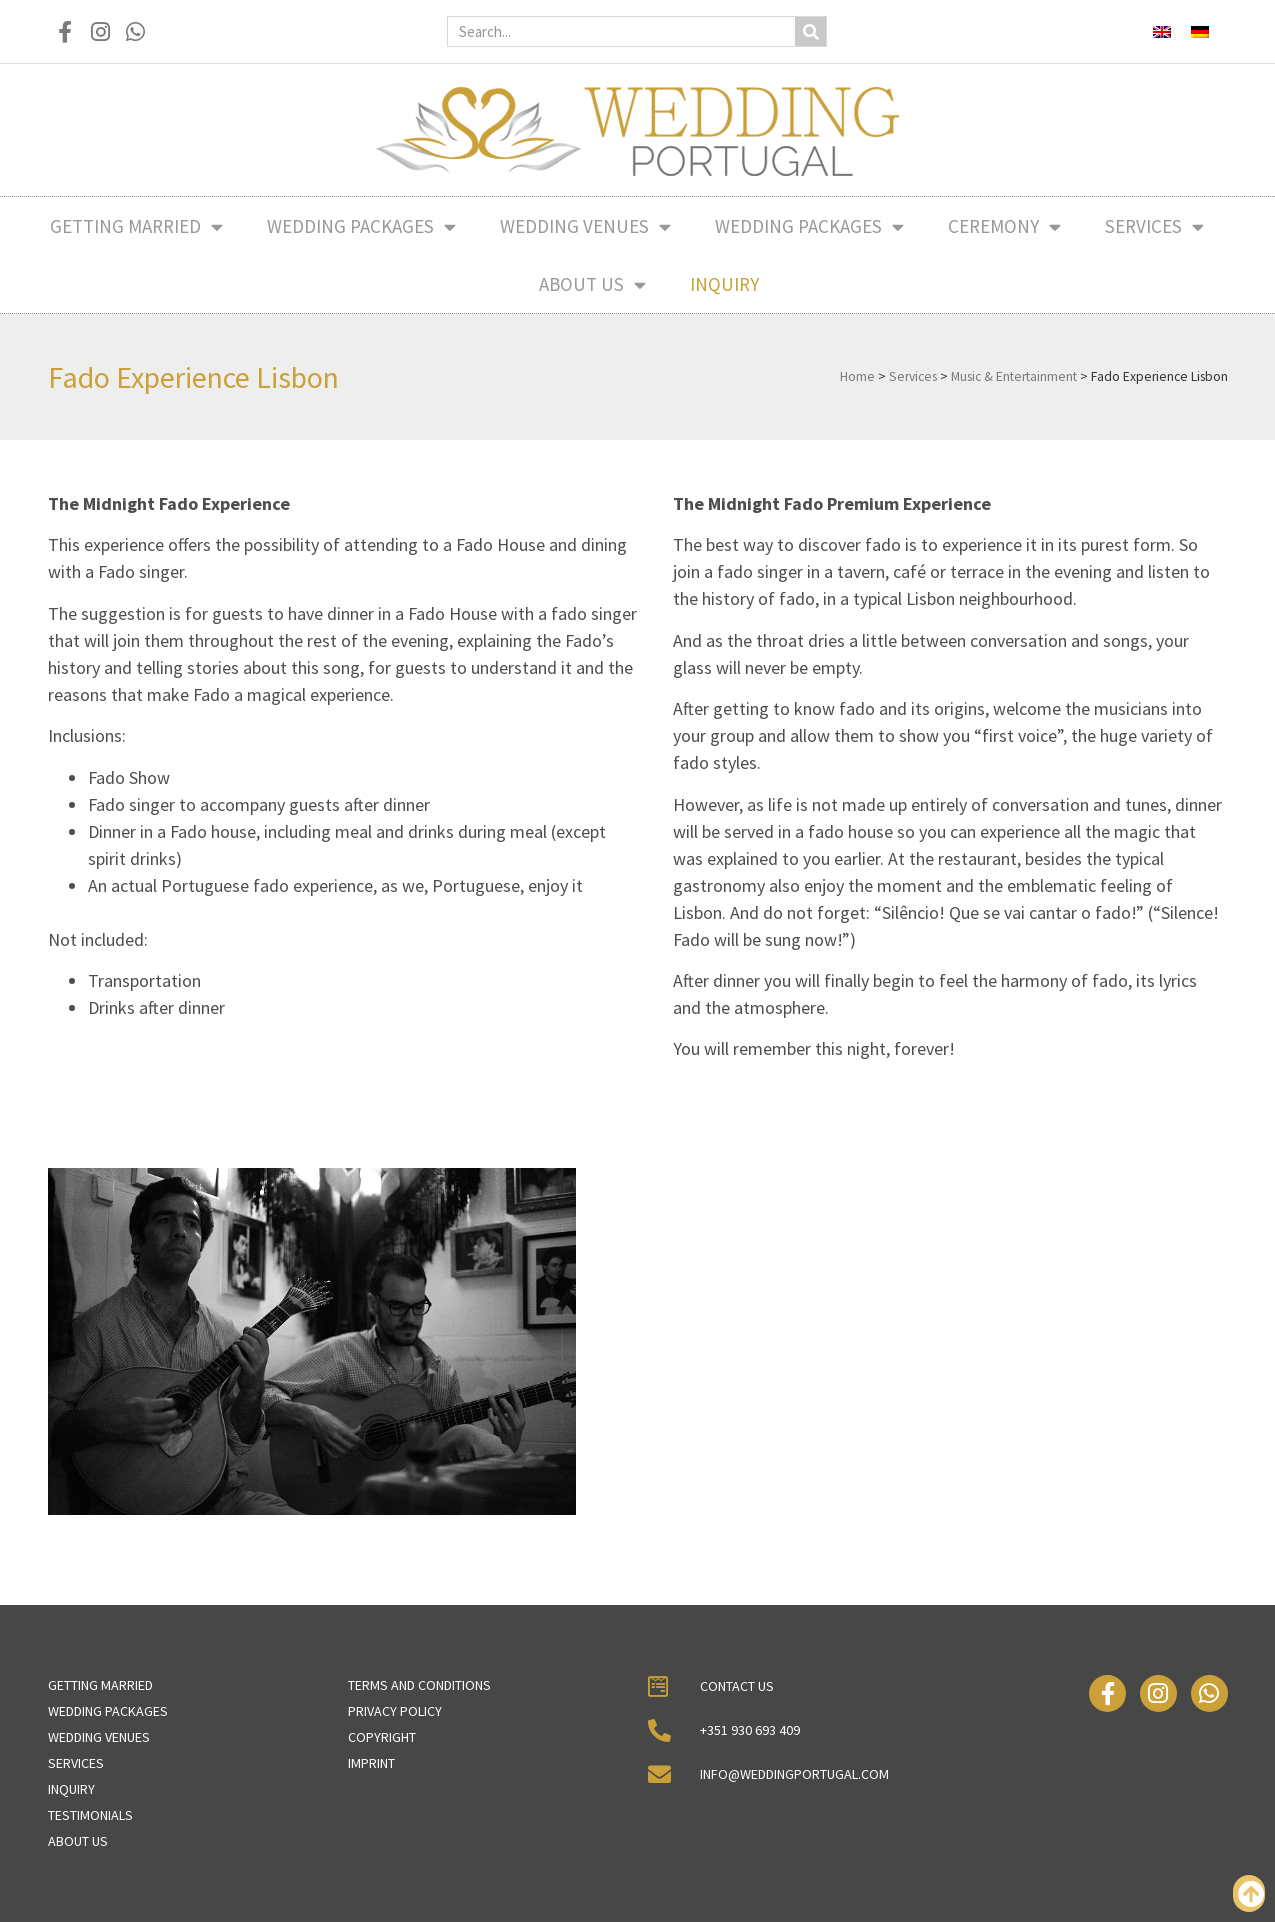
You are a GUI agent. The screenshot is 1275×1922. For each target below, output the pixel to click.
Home (857, 376)
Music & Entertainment (1014, 376)
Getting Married (136, 226)
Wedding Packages (361, 226)
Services (1154, 226)
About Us (592, 284)
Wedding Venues (585, 226)
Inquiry (724, 284)
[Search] (810, 31)
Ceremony (1004, 226)
